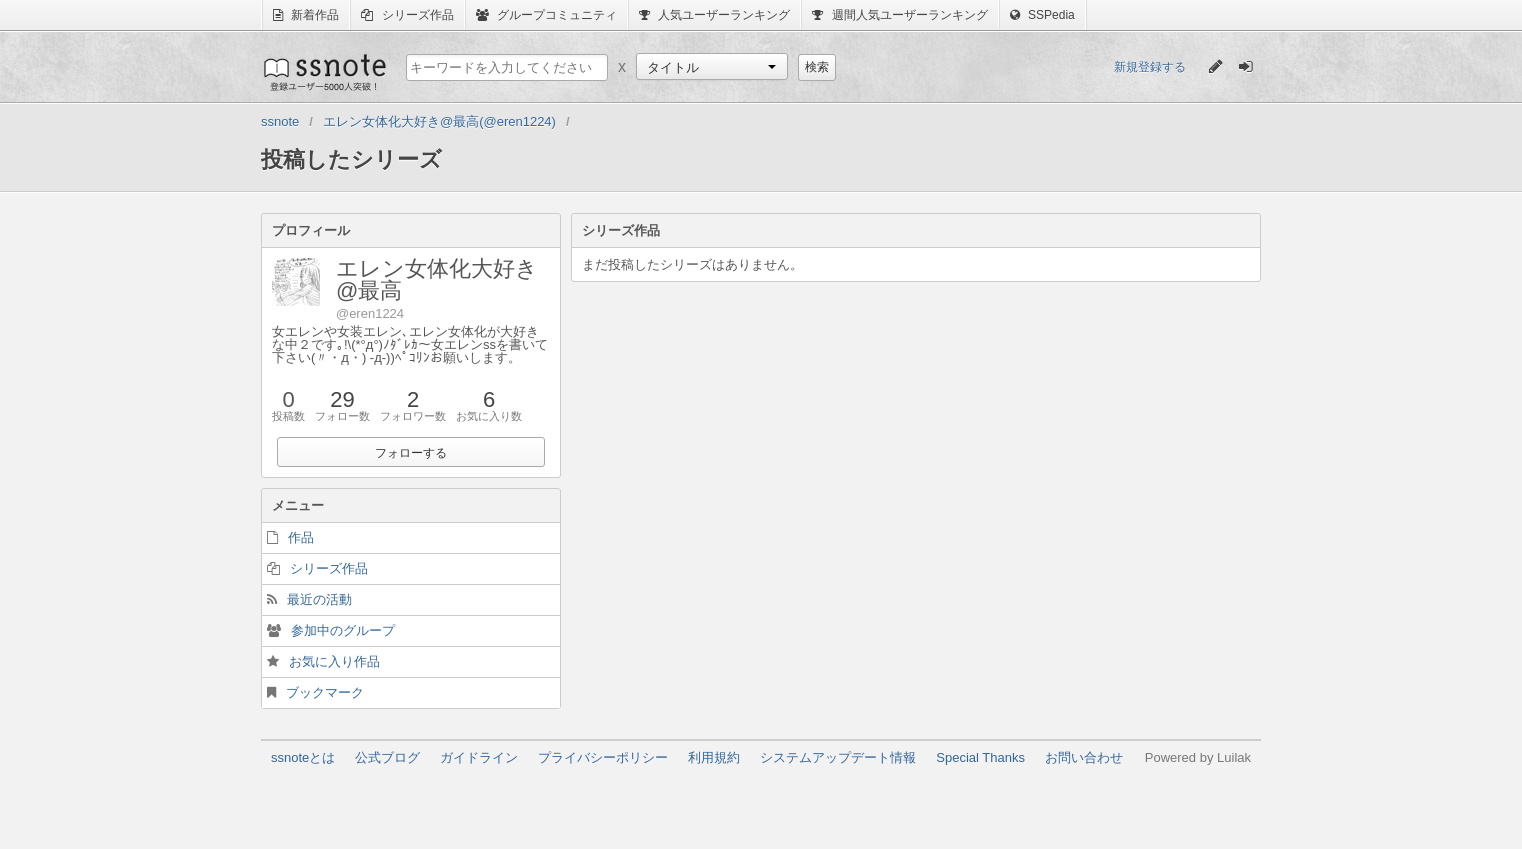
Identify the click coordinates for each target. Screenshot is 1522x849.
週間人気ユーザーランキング (899, 15)
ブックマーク (325, 692)
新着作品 (306, 15)
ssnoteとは (303, 757)
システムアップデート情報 (838, 757)
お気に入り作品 (334, 661)
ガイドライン (479, 757)
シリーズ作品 (407, 15)
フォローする (411, 453)
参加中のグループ (343, 630)
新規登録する (1150, 67)
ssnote (323, 72)
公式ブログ (387, 757)
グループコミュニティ (546, 15)
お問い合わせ (1084, 757)
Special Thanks (980, 757)
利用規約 (714, 757)
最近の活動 (319, 599)
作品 (301, 537)
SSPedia (1042, 15)
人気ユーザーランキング (714, 15)
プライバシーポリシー (603, 757)
